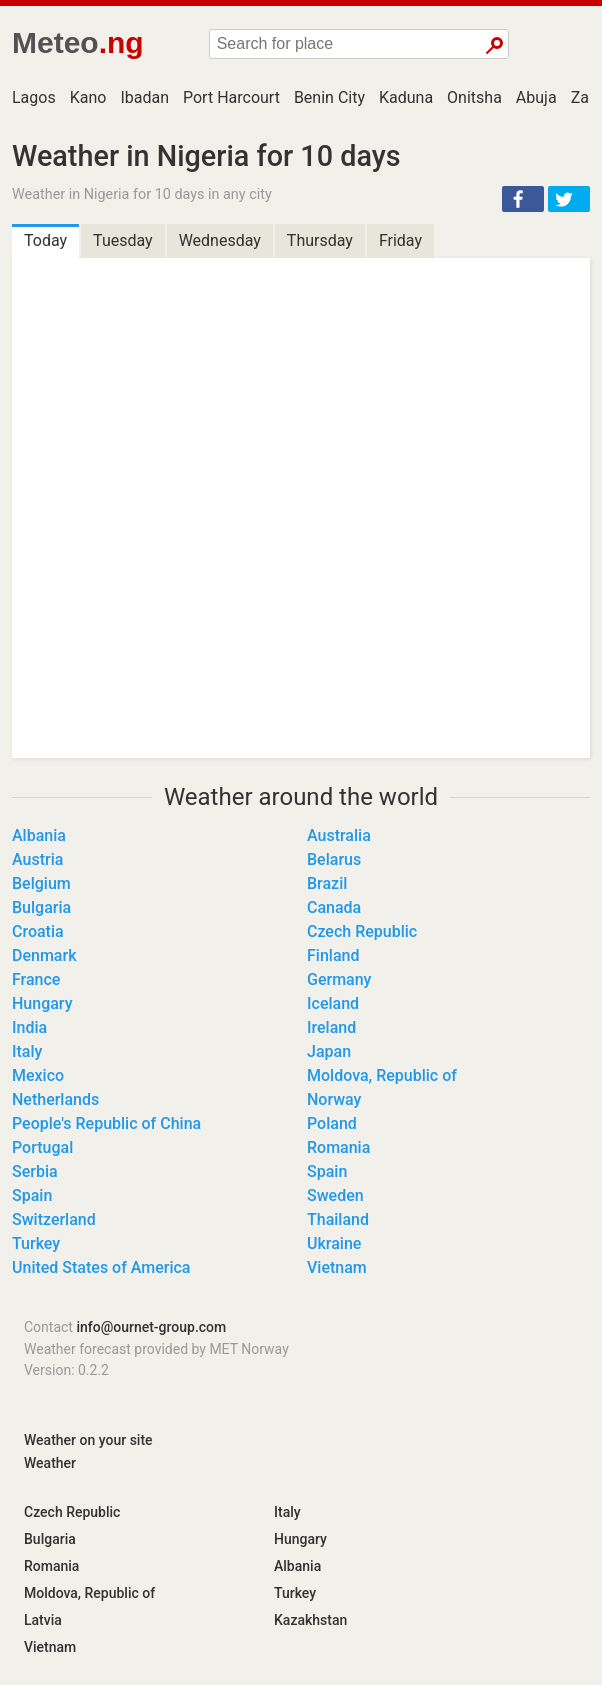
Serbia (35, 1171)
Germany (339, 979)
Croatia (38, 931)
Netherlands (55, 1099)
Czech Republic (362, 931)
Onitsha (474, 97)
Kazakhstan (310, 1620)
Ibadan (144, 97)
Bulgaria (41, 907)
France (36, 979)
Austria (37, 859)
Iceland (333, 1003)
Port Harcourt (231, 97)
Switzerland (54, 1219)
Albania (39, 835)
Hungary (42, 1003)
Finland (333, 955)
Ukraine (334, 1243)
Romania (338, 1147)
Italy (27, 1051)
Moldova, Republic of (382, 1075)
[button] (523, 199)
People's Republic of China (106, 1123)
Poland (332, 1123)
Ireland (331, 1027)
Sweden (335, 1195)
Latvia (43, 1620)
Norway (334, 1099)
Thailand (338, 1219)
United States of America (101, 1267)
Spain (327, 1171)
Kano (88, 97)
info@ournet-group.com (151, 1327)
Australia (339, 835)
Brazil (327, 883)
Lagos (34, 97)
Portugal (42, 1147)
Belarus (334, 859)
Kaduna (406, 97)
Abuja (536, 97)
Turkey (36, 1243)
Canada (334, 907)
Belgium (41, 883)
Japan (329, 1051)
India (29, 1027)
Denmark (44, 955)
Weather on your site (88, 1440)
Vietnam (337, 1267)
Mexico (38, 1075)
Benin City (329, 97)
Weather (50, 1463)
